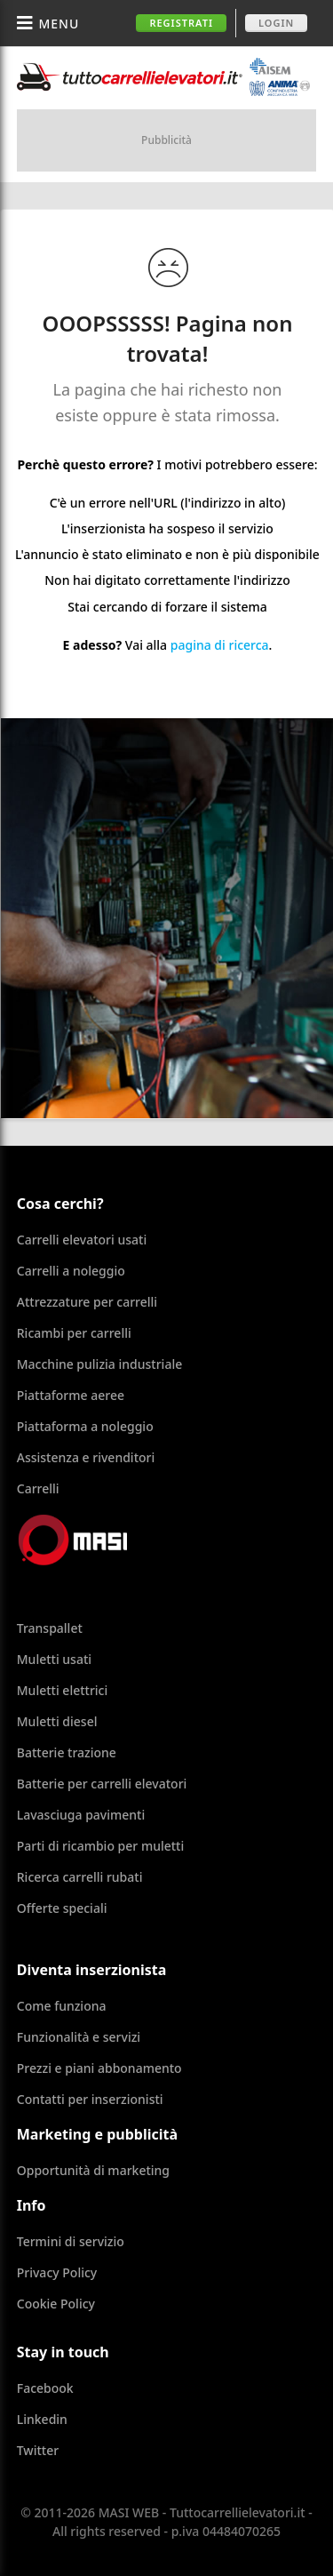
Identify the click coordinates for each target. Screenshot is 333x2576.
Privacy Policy (57, 2272)
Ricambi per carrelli (74, 1332)
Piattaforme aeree (70, 1395)
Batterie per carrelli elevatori (102, 1783)
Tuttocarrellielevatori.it (163, 77)
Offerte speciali (62, 1908)
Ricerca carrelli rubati (80, 1876)
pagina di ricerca (219, 644)
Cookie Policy (56, 2303)
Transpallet (50, 1628)
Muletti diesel (57, 1721)
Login (276, 22)
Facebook (45, 2388)
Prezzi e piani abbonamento (99, 2068)
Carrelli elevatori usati (82, 1239)
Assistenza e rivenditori (86, 1457)
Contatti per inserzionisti (90, 2099)
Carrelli (38, 1488)
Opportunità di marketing (93, 2170)
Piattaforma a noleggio (85, 1426)
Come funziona (62, 2005)
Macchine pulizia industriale (99, 1364)
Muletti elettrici (62, 1690)
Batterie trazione (66, 1752)
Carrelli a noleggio (71, 1270)
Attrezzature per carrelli (87, 1301)
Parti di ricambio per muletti (100, 1845)
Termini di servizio (70, 2241)
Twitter (38, 2450)
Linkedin (42, 2419)
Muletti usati (54, 1659)
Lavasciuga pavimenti (81, 1814)
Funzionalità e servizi (78, 2036)
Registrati (181, 22)
